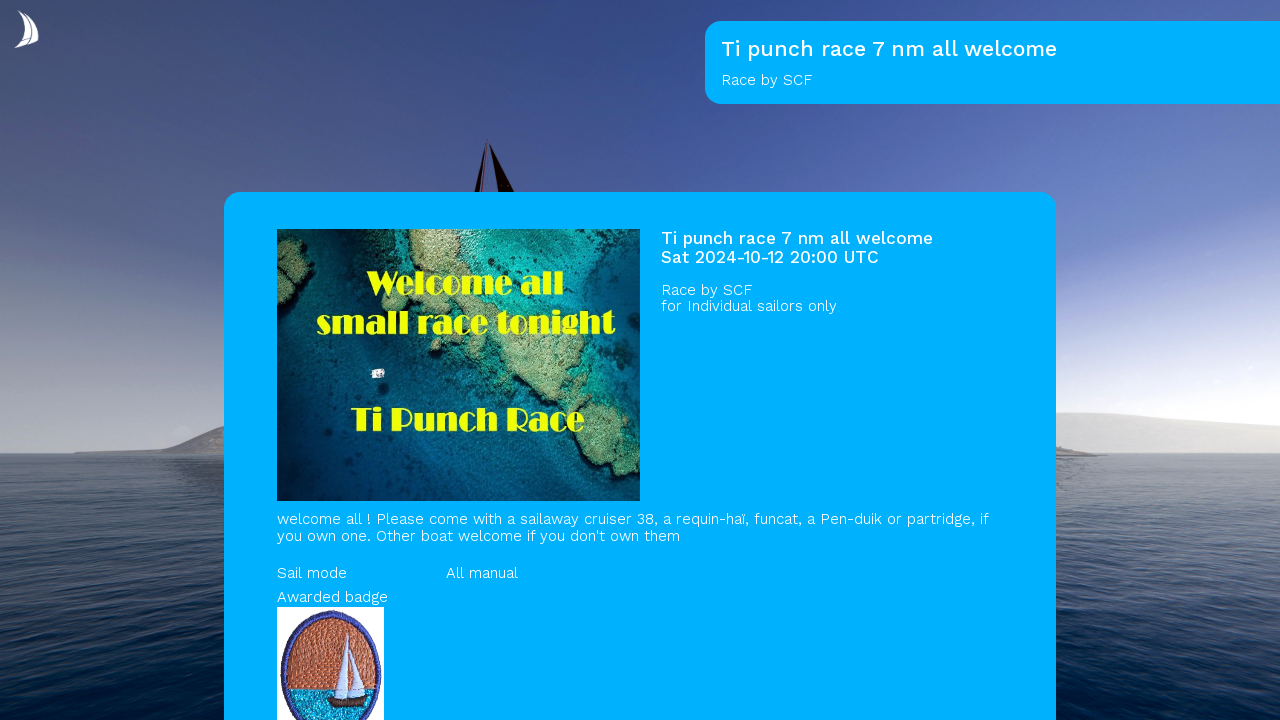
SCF (737, 290)
